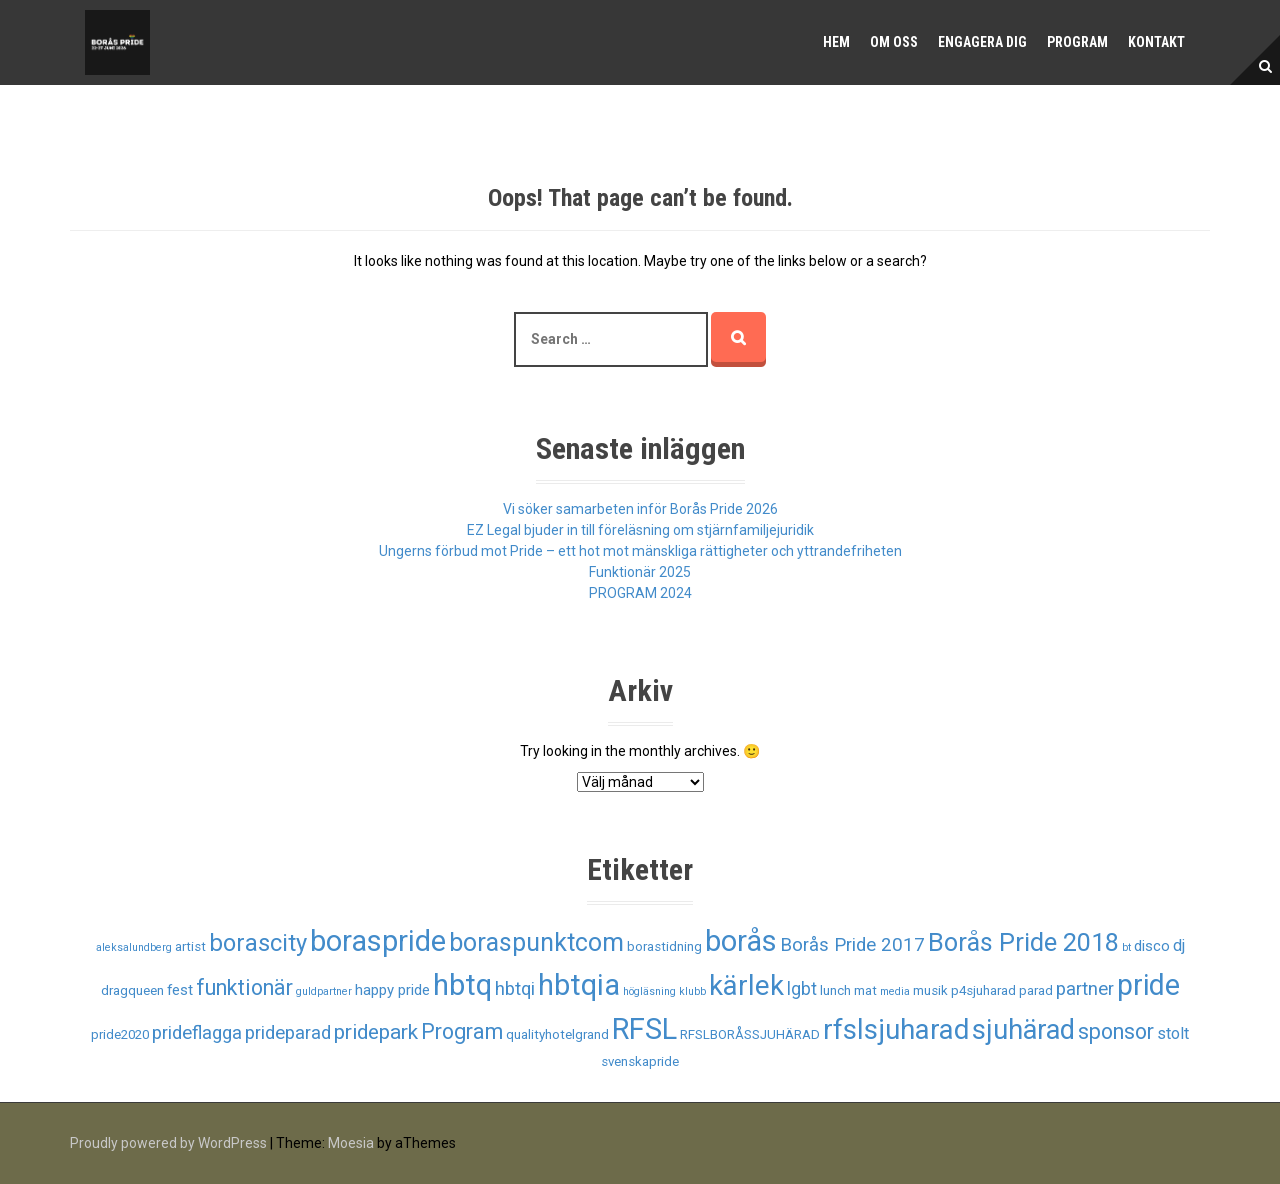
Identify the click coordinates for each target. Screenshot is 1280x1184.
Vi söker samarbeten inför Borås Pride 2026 (640, 509)
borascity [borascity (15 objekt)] (258, 943)
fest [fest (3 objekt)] (180, 990)
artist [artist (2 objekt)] (190, 946)
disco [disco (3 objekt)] (1152, 946)
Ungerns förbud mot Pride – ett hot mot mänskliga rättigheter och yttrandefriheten (640, 551)
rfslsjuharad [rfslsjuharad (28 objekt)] (896, 1029)
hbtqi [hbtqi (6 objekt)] (515, 989)
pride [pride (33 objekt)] (1148, 985)
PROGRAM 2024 (640, 593)
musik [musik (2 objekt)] (930, 990)
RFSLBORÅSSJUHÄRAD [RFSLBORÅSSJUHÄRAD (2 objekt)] (750, 1034)
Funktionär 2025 (640, 572)
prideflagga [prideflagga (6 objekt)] (197, 1033)
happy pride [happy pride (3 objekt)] (392, 990)
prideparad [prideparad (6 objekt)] (288, 1033)
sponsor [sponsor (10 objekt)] (1116, 1031)
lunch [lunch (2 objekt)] (835, 990)
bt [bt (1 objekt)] (1126, 947)
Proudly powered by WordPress (168, 1143)
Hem (836, 42)
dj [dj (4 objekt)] (1179, 945)
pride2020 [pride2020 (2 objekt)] (120, 1034)
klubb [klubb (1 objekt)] (692, 991)
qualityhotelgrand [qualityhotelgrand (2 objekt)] (557, 1034)
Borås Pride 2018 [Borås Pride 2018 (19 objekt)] (1023, 942)
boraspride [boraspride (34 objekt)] (378, 941)
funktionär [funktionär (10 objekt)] (244, 987)
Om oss (894, 42)
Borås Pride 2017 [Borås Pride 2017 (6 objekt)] (852, 945)
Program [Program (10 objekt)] (462, 1031)
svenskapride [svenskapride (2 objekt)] (640, 1061)
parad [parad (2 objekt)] (1036, 990)
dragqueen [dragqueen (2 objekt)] (132, 990)
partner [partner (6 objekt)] (1085, 989)
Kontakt (1156, 42)
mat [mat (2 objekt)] (865, 990)
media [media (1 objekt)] (895, 991)
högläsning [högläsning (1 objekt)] (649, 991)
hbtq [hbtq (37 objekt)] (462, 985)
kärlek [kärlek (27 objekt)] (746, 986)
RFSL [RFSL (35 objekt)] (644, 1029)
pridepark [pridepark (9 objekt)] (376, 1032)
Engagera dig (982, 42)
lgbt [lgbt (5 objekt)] (802, 989)
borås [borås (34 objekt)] (741, 941)
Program (1077, 42)
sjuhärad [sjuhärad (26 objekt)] (1023, 1030)
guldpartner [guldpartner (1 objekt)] (324, 991)
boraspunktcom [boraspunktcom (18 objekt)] (536, 942)
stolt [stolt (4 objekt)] (1173, 1033)
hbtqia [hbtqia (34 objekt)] (579, 985)
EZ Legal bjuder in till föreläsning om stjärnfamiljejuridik (640, 530)
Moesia (351, 1143)
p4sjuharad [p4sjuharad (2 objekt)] (983, 990)
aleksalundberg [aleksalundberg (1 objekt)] (134, 947)
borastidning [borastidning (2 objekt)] (664, 946)
